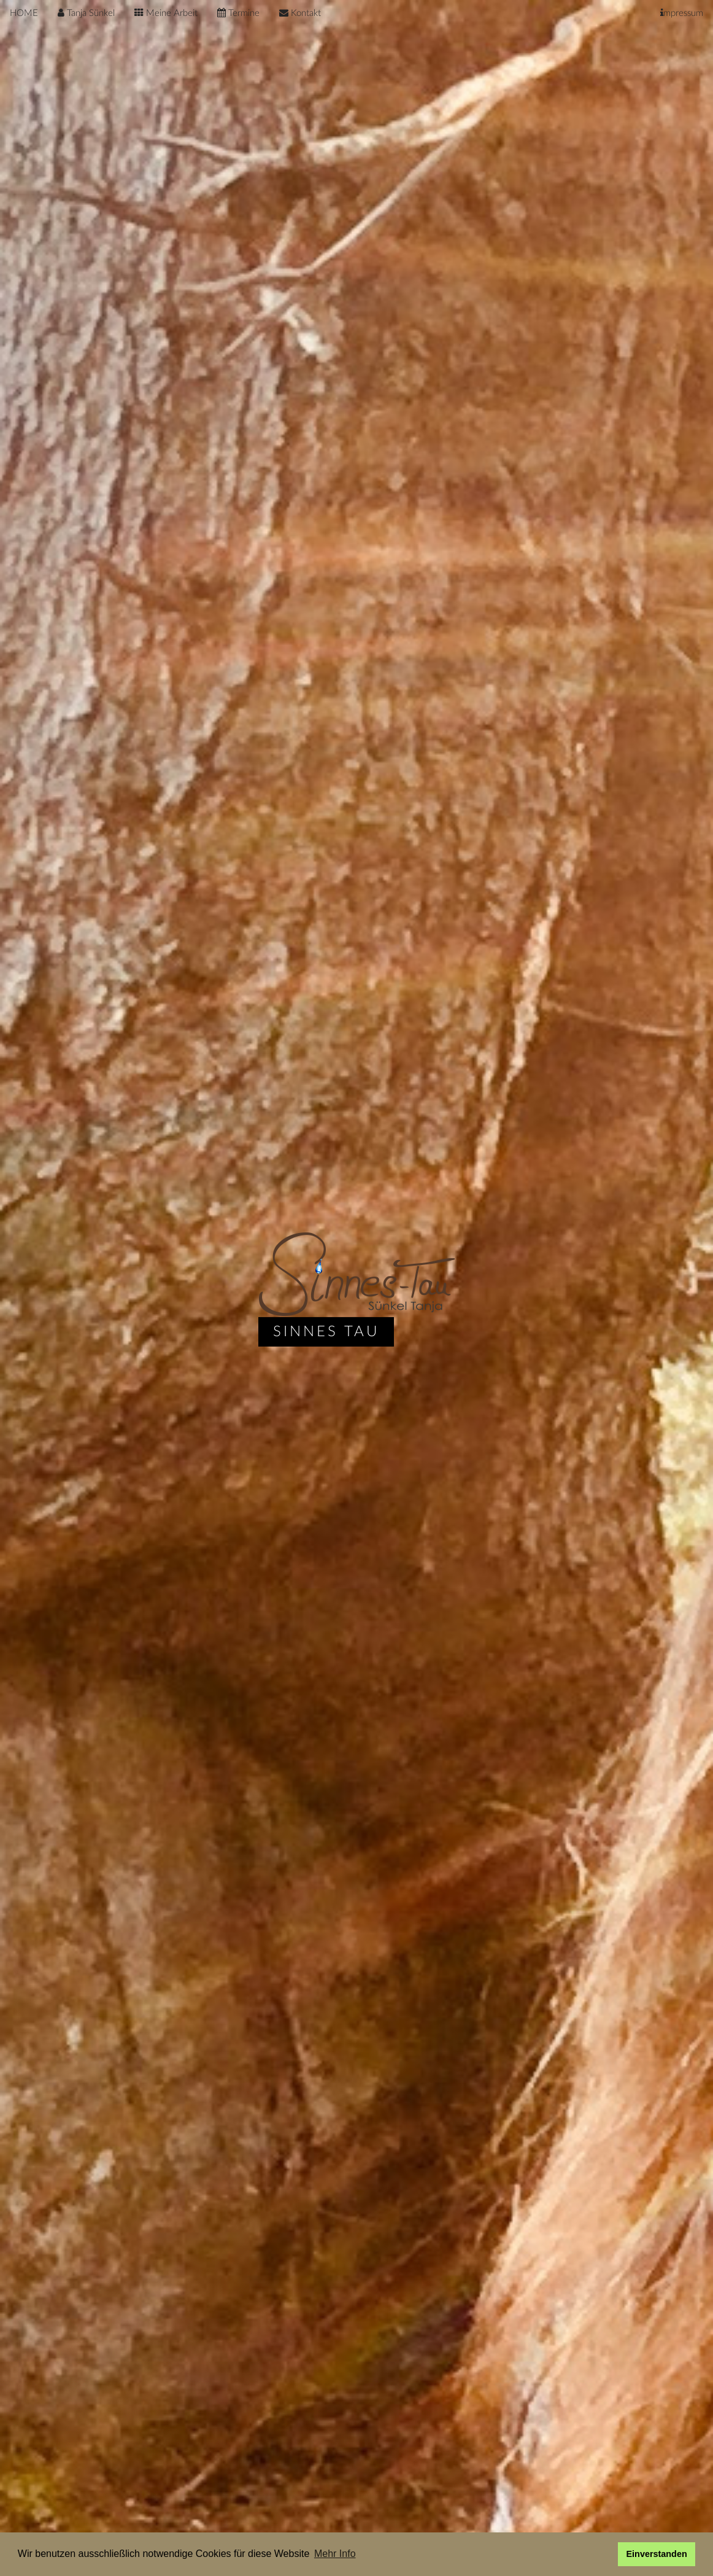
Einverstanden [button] (656, 2554)
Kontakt (300, 13)
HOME (24, 13)
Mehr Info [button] (335, 2553)
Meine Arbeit (166, 13)
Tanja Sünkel (86, 13)
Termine (238, 13)
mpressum (681, 13)
